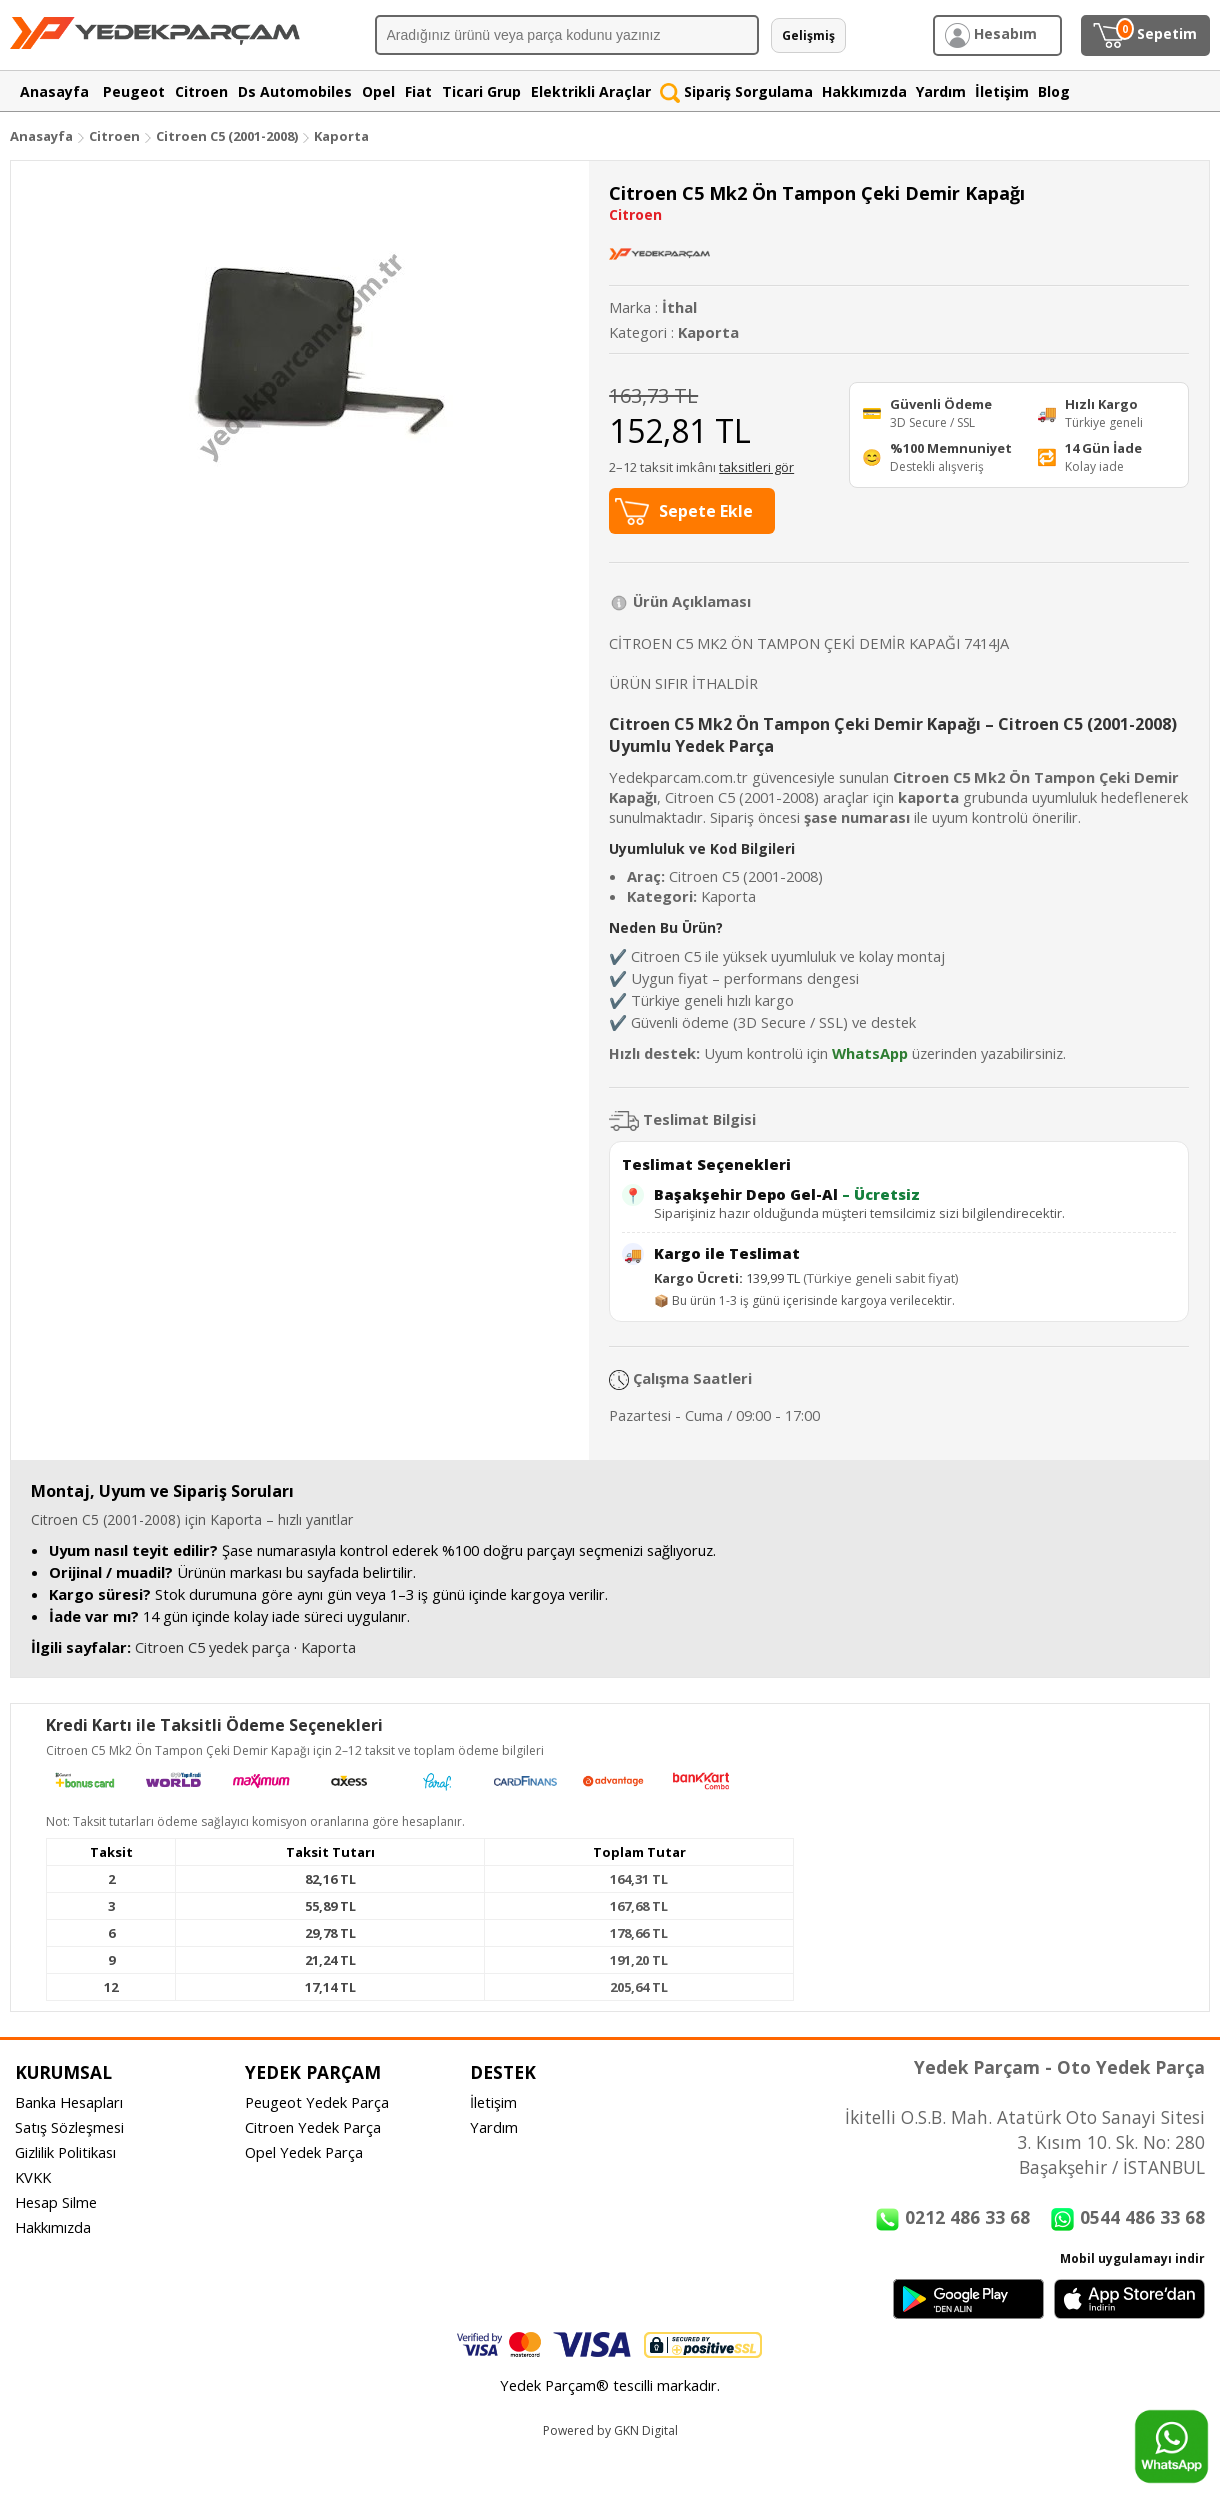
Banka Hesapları (69, 2102)
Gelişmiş (808, 35)
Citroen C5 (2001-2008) (228, 136)
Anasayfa (41, 136)
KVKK (33, 2177)
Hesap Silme (56, 2202)
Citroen (114, 136)
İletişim (493, 2102)
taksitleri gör (756, 467)
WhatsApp (870, 1053)
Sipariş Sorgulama (736, 91)
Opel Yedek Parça (304, 2152)
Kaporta (341, 136)
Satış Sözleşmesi (69, 2127)
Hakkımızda (53, 2227)
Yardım (494, 2127)
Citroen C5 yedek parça (212, 1647)
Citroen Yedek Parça (313, 2127)
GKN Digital (646, 2430)
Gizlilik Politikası (65, 2152)
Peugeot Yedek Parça (317, 2102)
